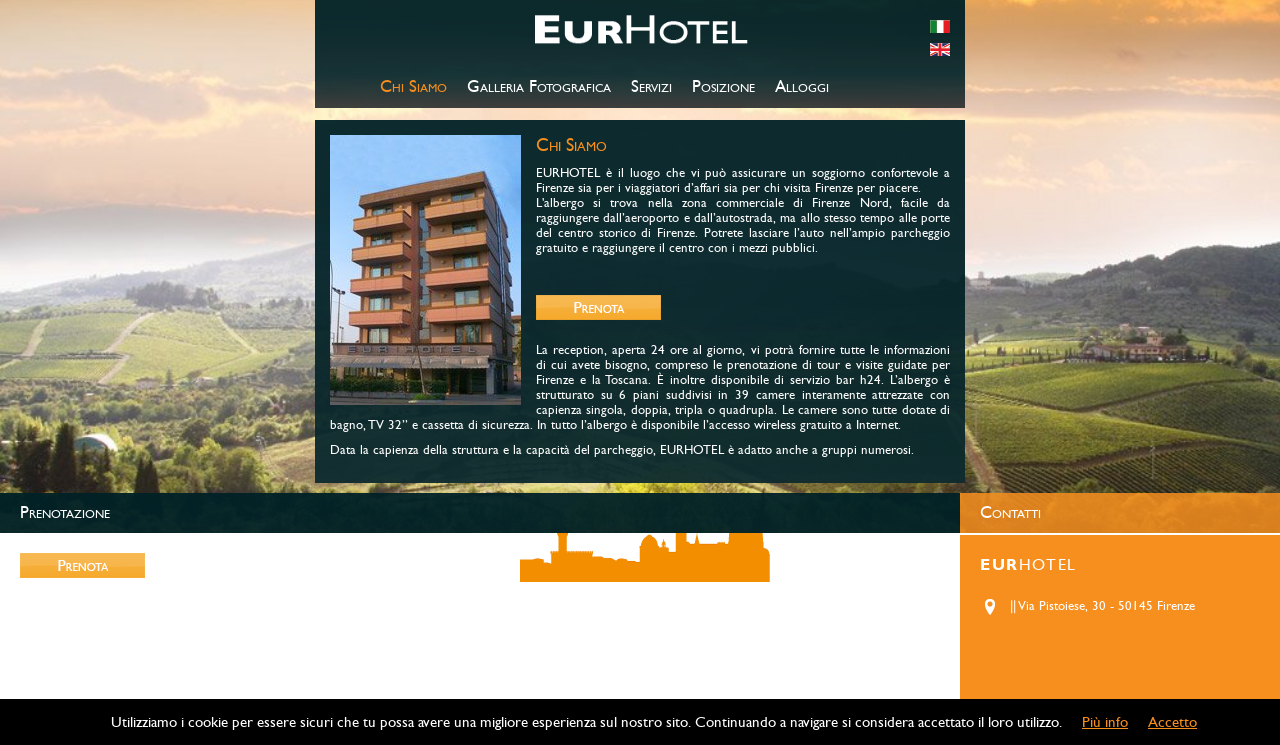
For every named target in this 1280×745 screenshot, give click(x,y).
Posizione (723, 87)
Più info (1105, 722)
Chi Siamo (413, 87)
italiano (940, 26)
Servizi (651, 87)
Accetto (1172, 722)
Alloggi (802, 87)
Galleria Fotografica (539, 87)
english (940, 49)
